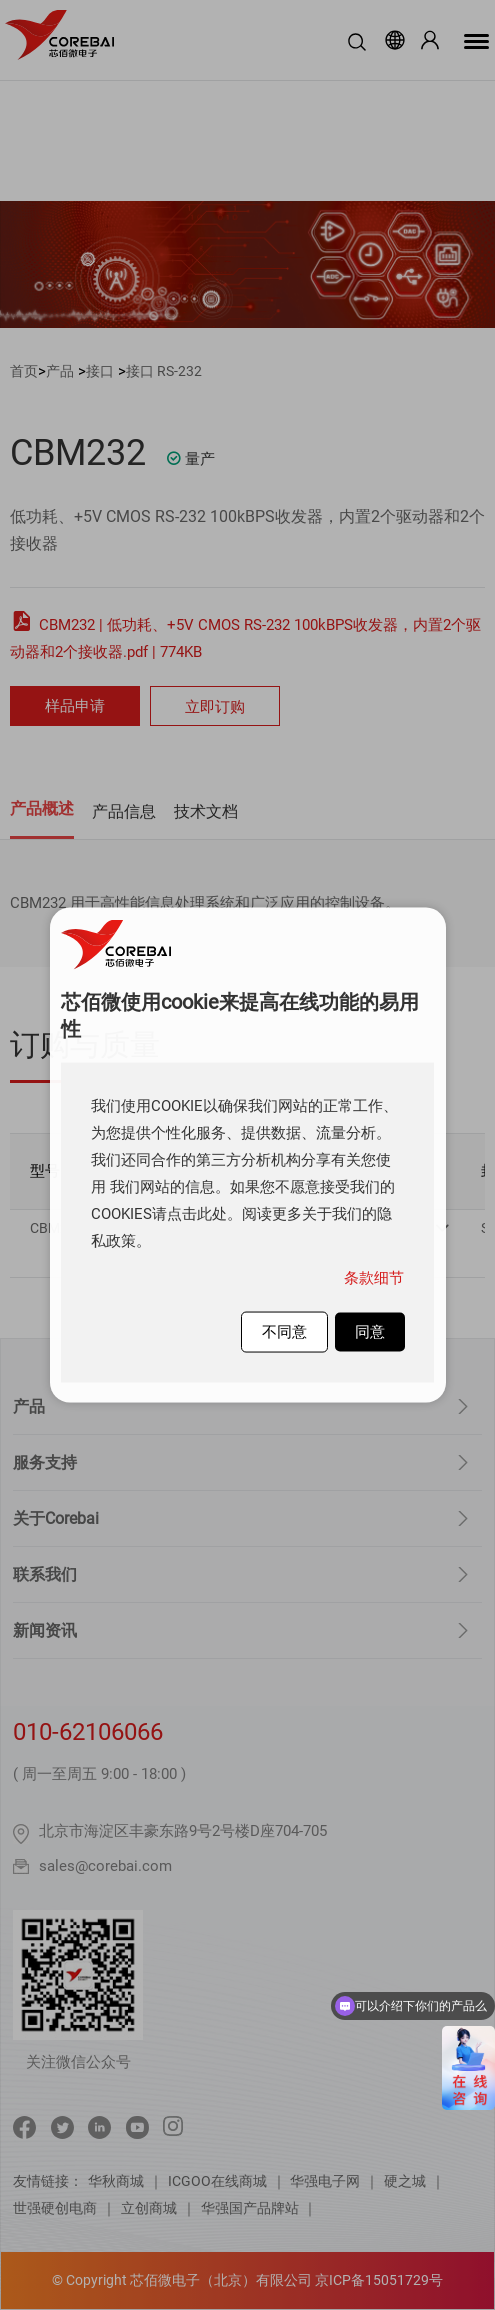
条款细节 (374, 1278)
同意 (370, 1332)
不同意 (284, 1332)
